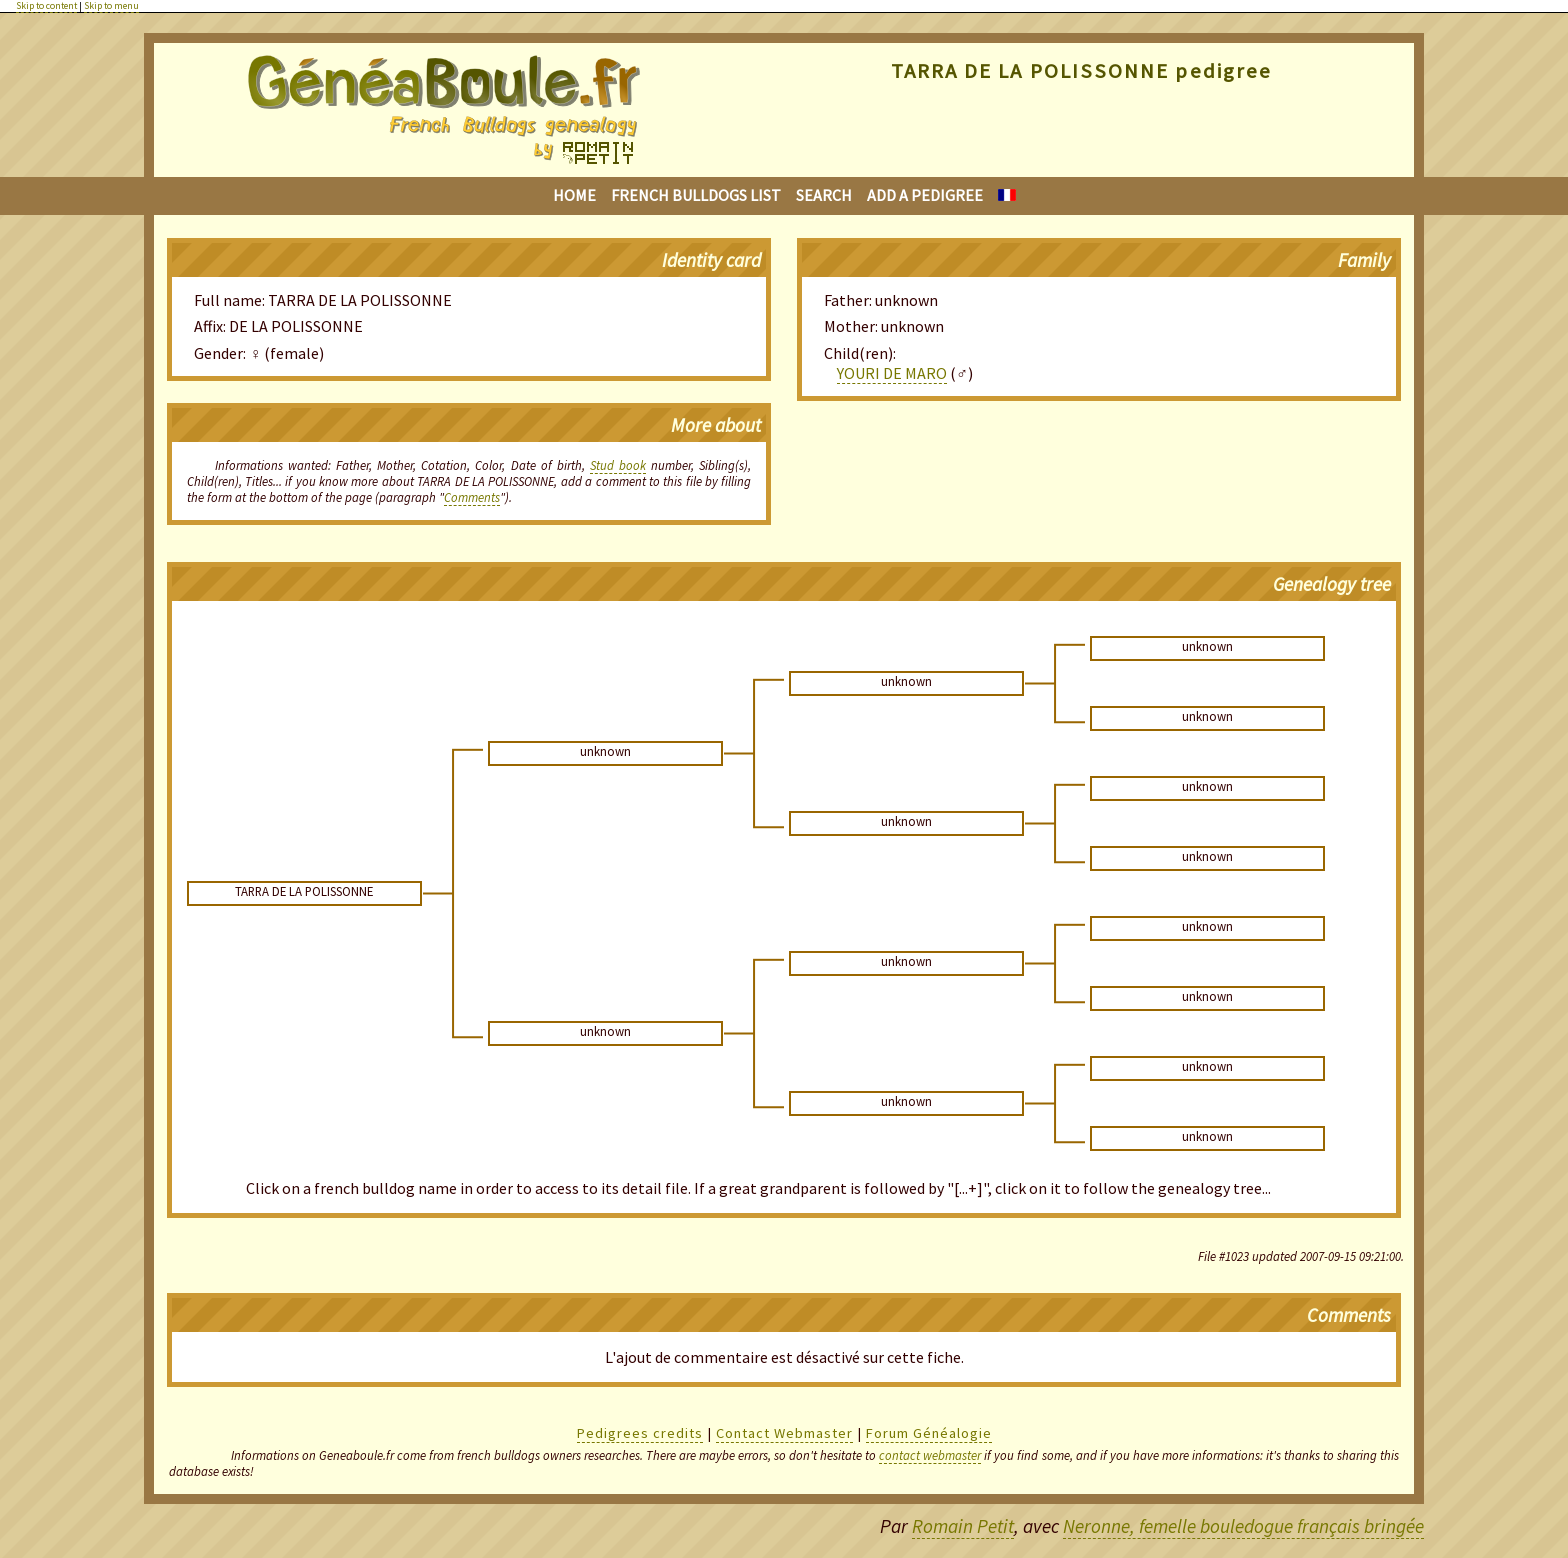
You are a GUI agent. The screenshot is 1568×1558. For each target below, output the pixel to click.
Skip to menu (111, 6)
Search (824, 195)
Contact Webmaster (784, 1433)
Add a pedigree (925, 195)
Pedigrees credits (640, 1433)
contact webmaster (930, 1455)
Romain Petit (963, 1526)
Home (574, 195)
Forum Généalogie (929, 1433)
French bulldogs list (696, 195)
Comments (472, 497)
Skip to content (46, 6)
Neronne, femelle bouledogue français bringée (1243, 1526)
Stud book (618, 465)
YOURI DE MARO (892, 373)
